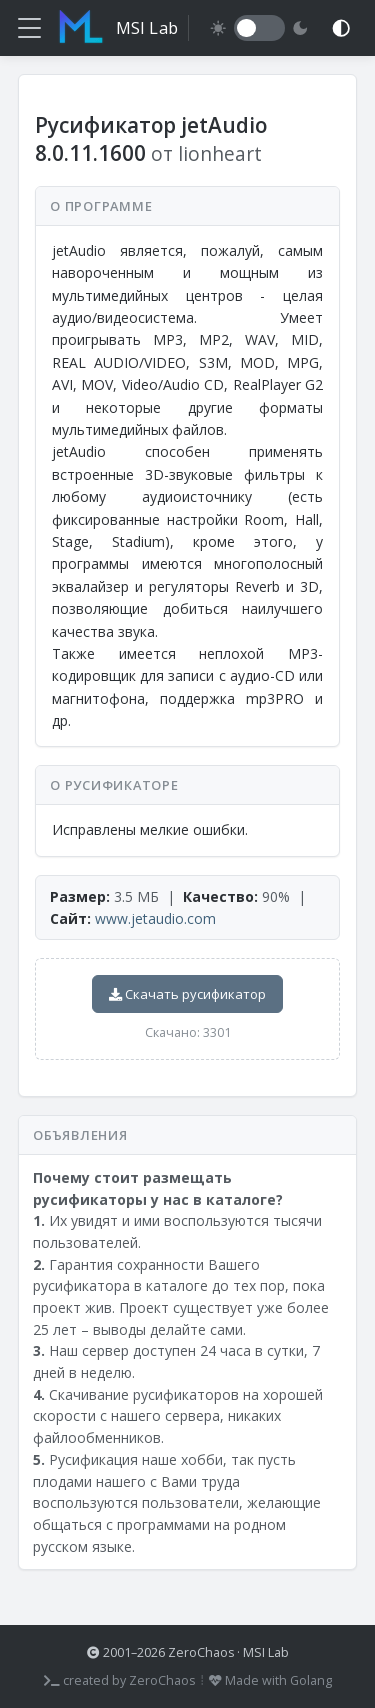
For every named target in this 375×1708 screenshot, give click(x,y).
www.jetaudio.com (155, 918)
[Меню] (29, 28)
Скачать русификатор (187, 994)
